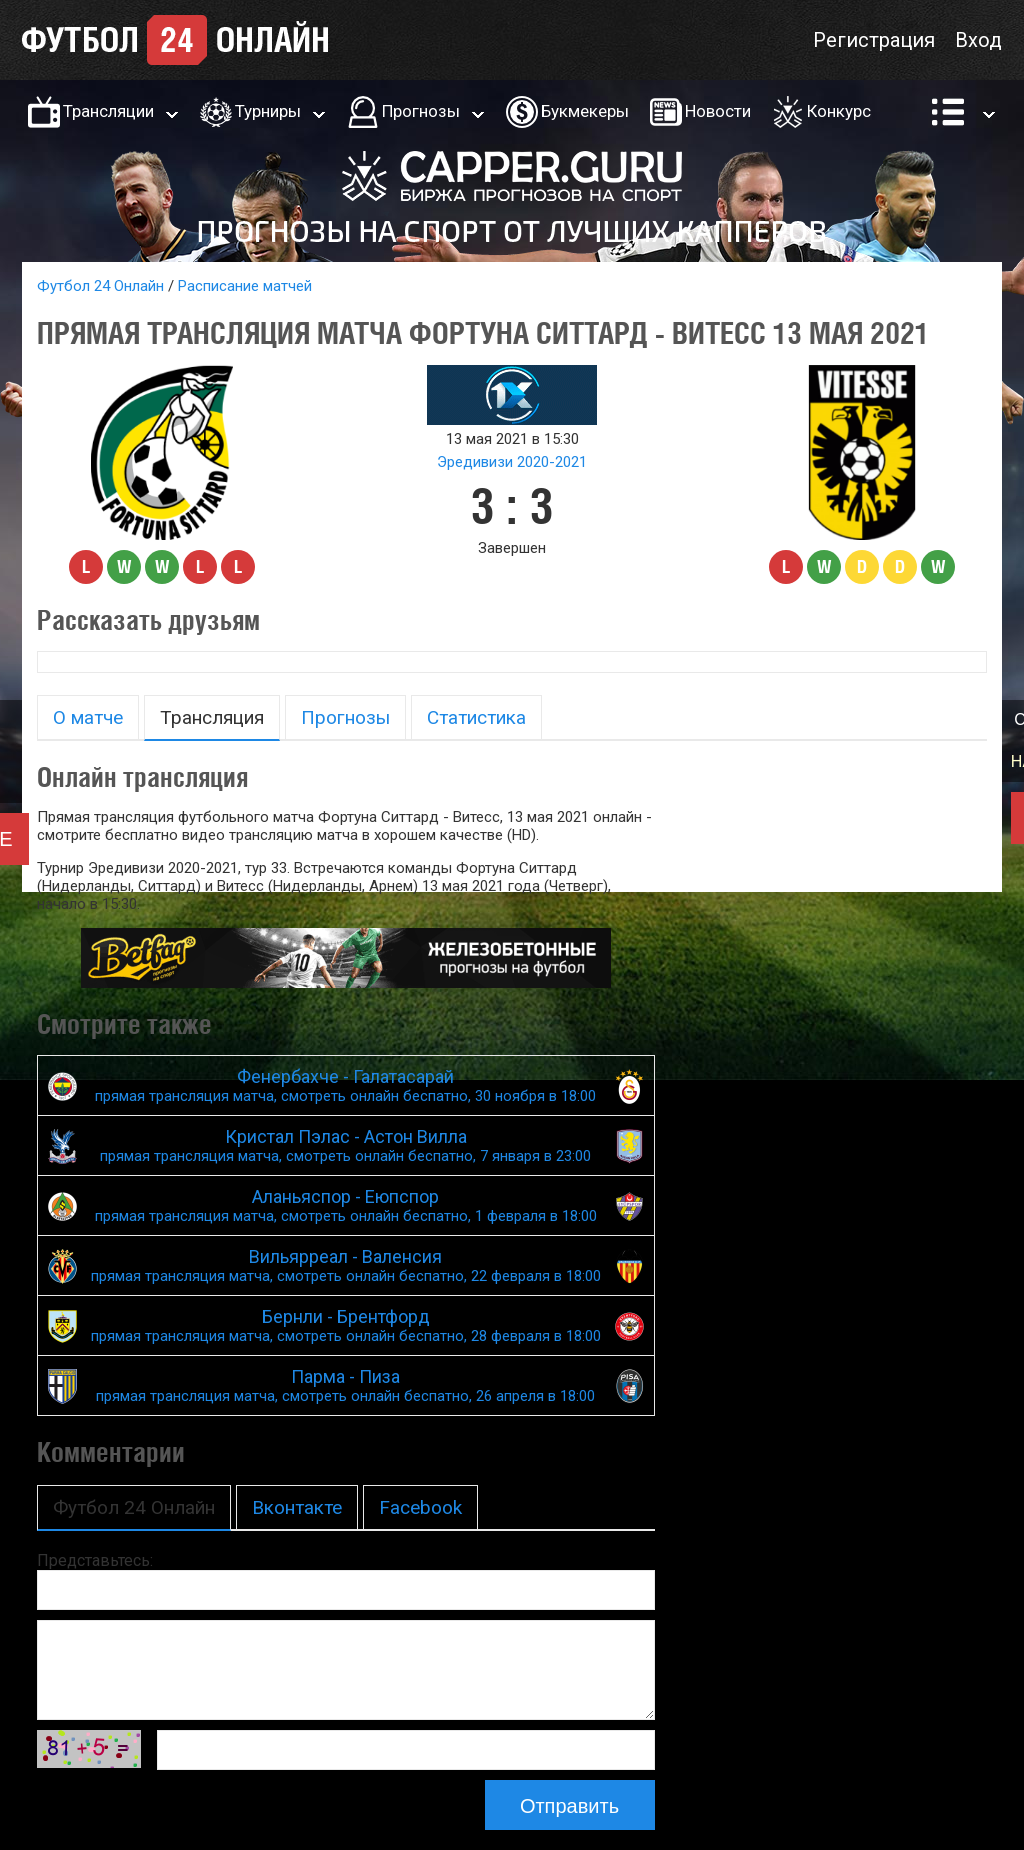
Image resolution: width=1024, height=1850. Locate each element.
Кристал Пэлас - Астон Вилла (346, 1145)
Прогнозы (421, 111)
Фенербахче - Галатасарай (346, 1085)
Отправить (569, 1806)
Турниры (268, 111)
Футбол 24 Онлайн (100, 286)
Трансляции (108, 111)
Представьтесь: (95, 1560)
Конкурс (839, 111)
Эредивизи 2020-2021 (512, 462)
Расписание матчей (245, 286)
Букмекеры (585, 111)
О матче (88, 717)
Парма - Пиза (346, 1385)
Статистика (476, 717)
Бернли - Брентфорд (346, 1325)
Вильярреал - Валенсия (346, 1265)
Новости (718, 111)
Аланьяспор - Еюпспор (346, 1205)
